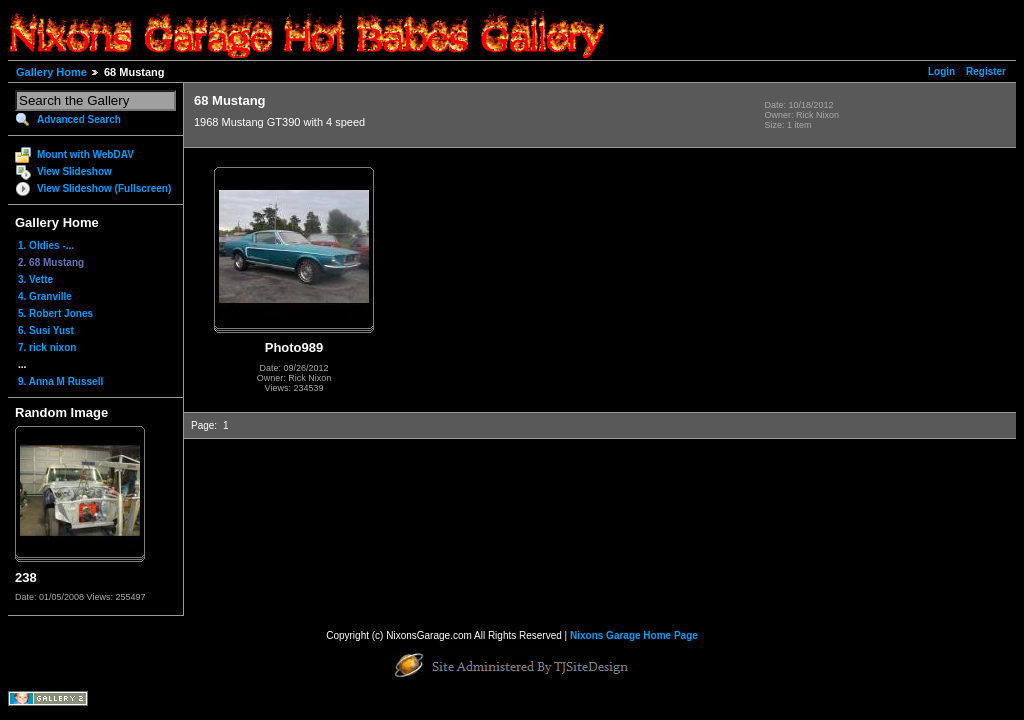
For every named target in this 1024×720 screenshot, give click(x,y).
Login (941, 71)
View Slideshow (74, 171)
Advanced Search (79, 119)
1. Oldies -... (46, 245)
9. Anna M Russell (60, 381)
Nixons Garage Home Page (634, 635)
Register (986, 71)
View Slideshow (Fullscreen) (104, 188)
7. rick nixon (47, 347)
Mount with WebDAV (85, 154)
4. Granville (45, 296)
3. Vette (35, 279)
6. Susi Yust (46, 330)
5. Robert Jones (55, 313)
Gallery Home (51, 72)
